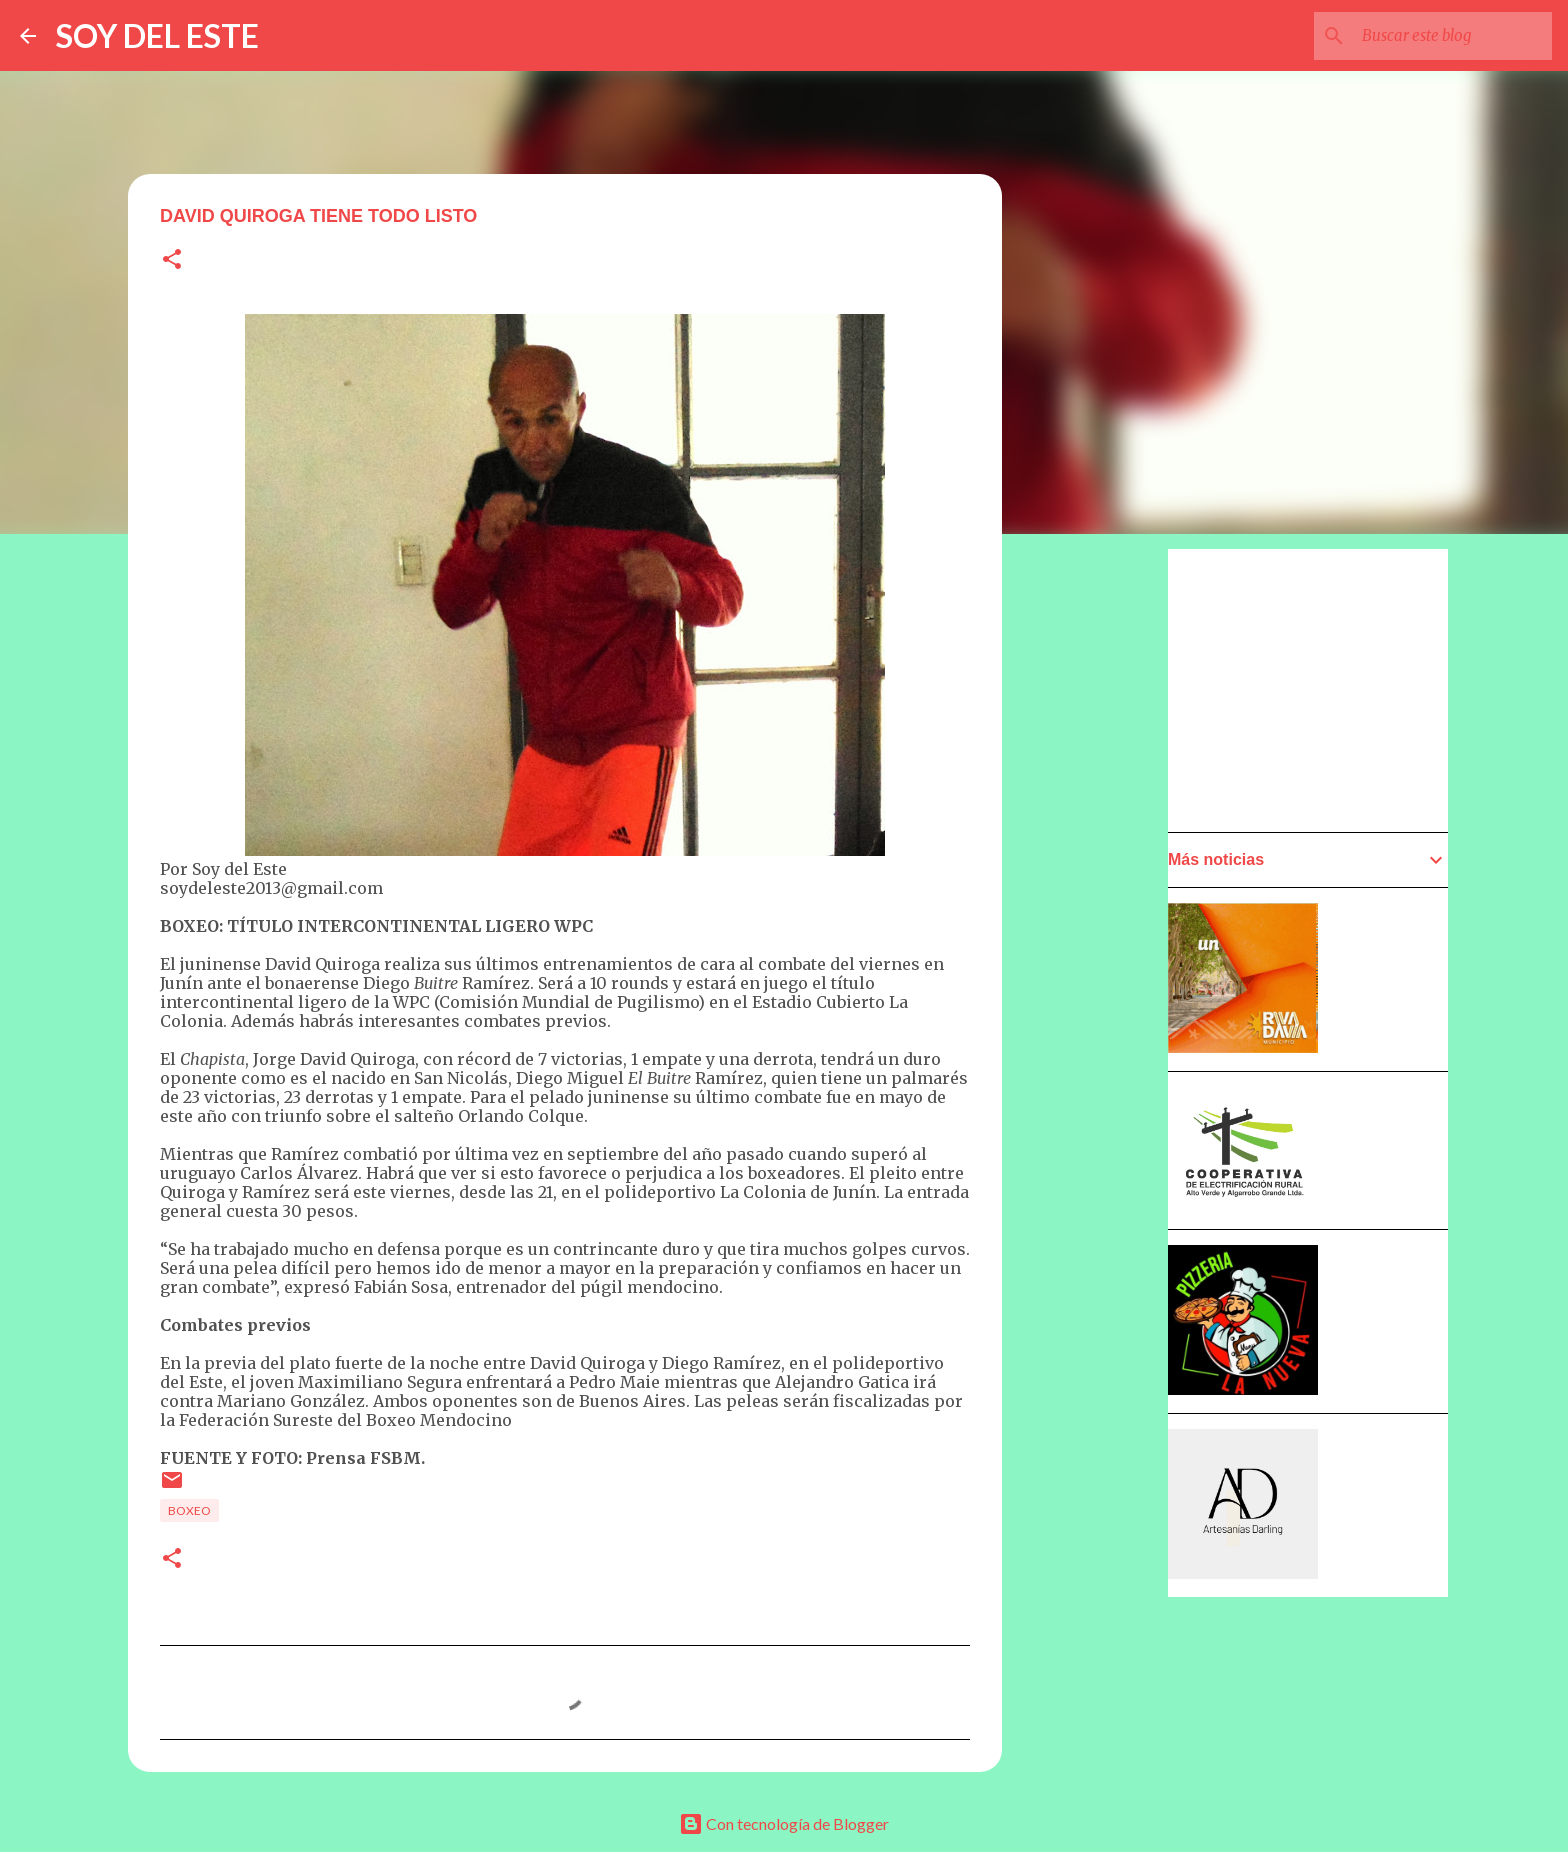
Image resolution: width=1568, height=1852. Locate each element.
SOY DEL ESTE (157, 35)
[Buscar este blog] (1447, 36)
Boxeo (189, 1510)
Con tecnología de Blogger (784, 1823)
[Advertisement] (1318, 689)
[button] (172, 260)
